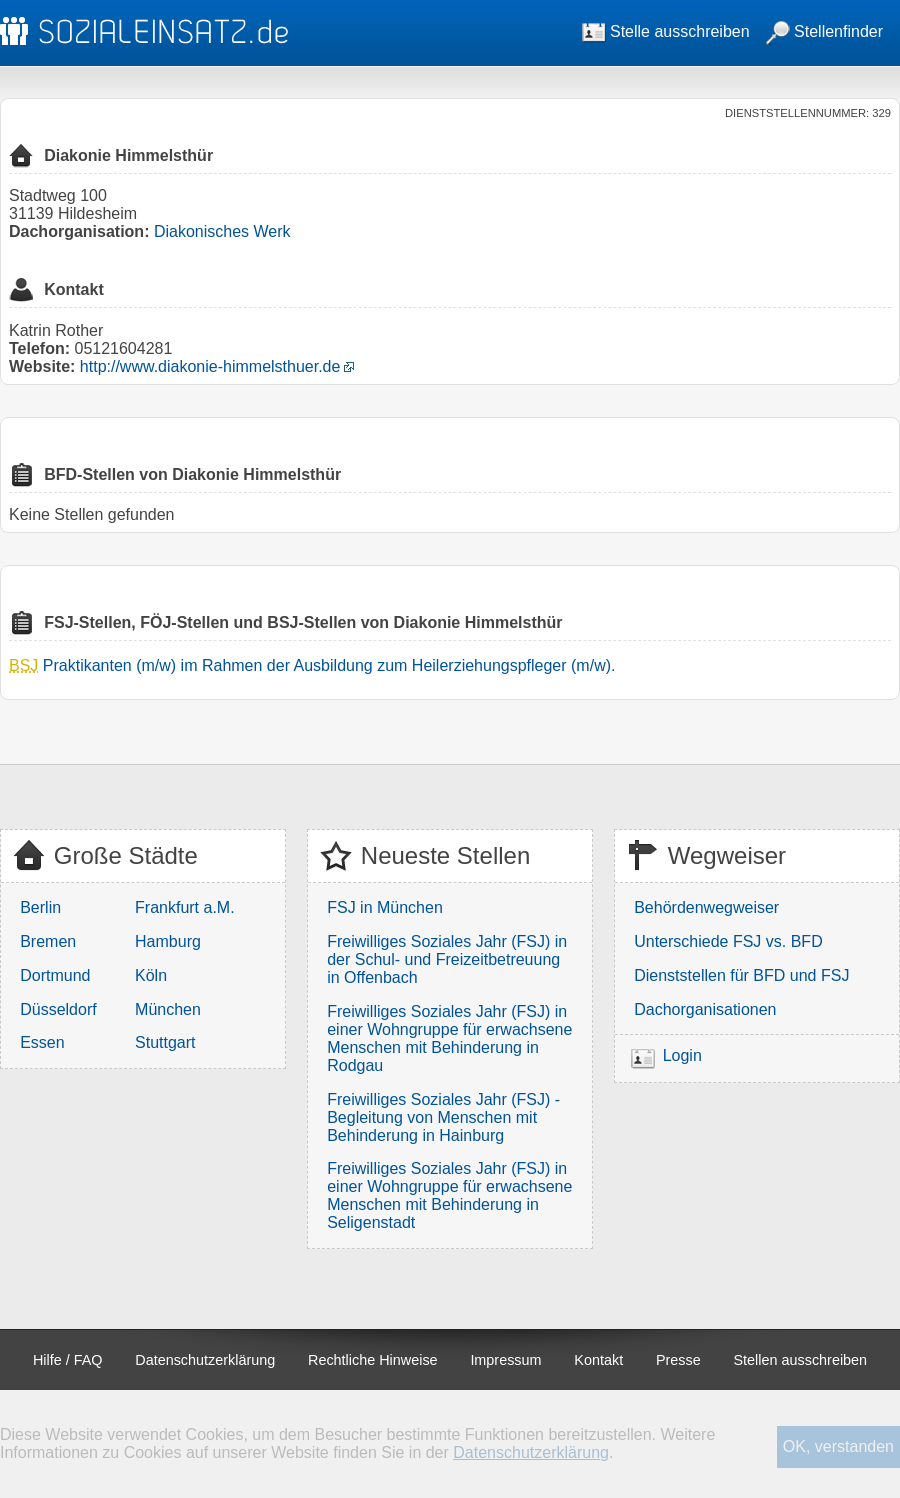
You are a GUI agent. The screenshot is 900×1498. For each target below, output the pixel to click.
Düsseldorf (58, 1009)
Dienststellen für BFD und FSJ (741, 975)
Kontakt (598, 1360)
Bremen (48, 941)
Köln (151, 975)
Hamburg (168, 941)
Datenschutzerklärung (205, 1360)
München (168, 1009)
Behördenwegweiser (706, 907)
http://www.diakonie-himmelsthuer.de (210, 366)
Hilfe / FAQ (68, 1360)
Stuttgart (165, 1042)
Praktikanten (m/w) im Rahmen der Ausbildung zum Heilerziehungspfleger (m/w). (329, 665)
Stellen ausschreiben (801, 1360)
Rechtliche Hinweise (373, 1360)
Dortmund (55, 975)
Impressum (505, 1360)
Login (682, 1055)
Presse (678, 1360)
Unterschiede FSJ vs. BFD (728, 941)
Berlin (40, 907)
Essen (42, 1042)
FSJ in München (385, 907)
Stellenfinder (824, 31)
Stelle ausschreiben (666, 31)
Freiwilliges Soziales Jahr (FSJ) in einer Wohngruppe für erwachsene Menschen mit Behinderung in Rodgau (449, 1038)
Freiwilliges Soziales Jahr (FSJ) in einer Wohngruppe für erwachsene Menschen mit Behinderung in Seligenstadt (449, 1195)
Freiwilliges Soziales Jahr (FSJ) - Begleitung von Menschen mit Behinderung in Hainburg (443, 1117)
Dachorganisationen (705, 1009)
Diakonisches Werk (222, 231)
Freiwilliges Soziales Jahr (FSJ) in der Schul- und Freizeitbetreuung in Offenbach (447, 959)
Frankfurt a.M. (185, 907)
